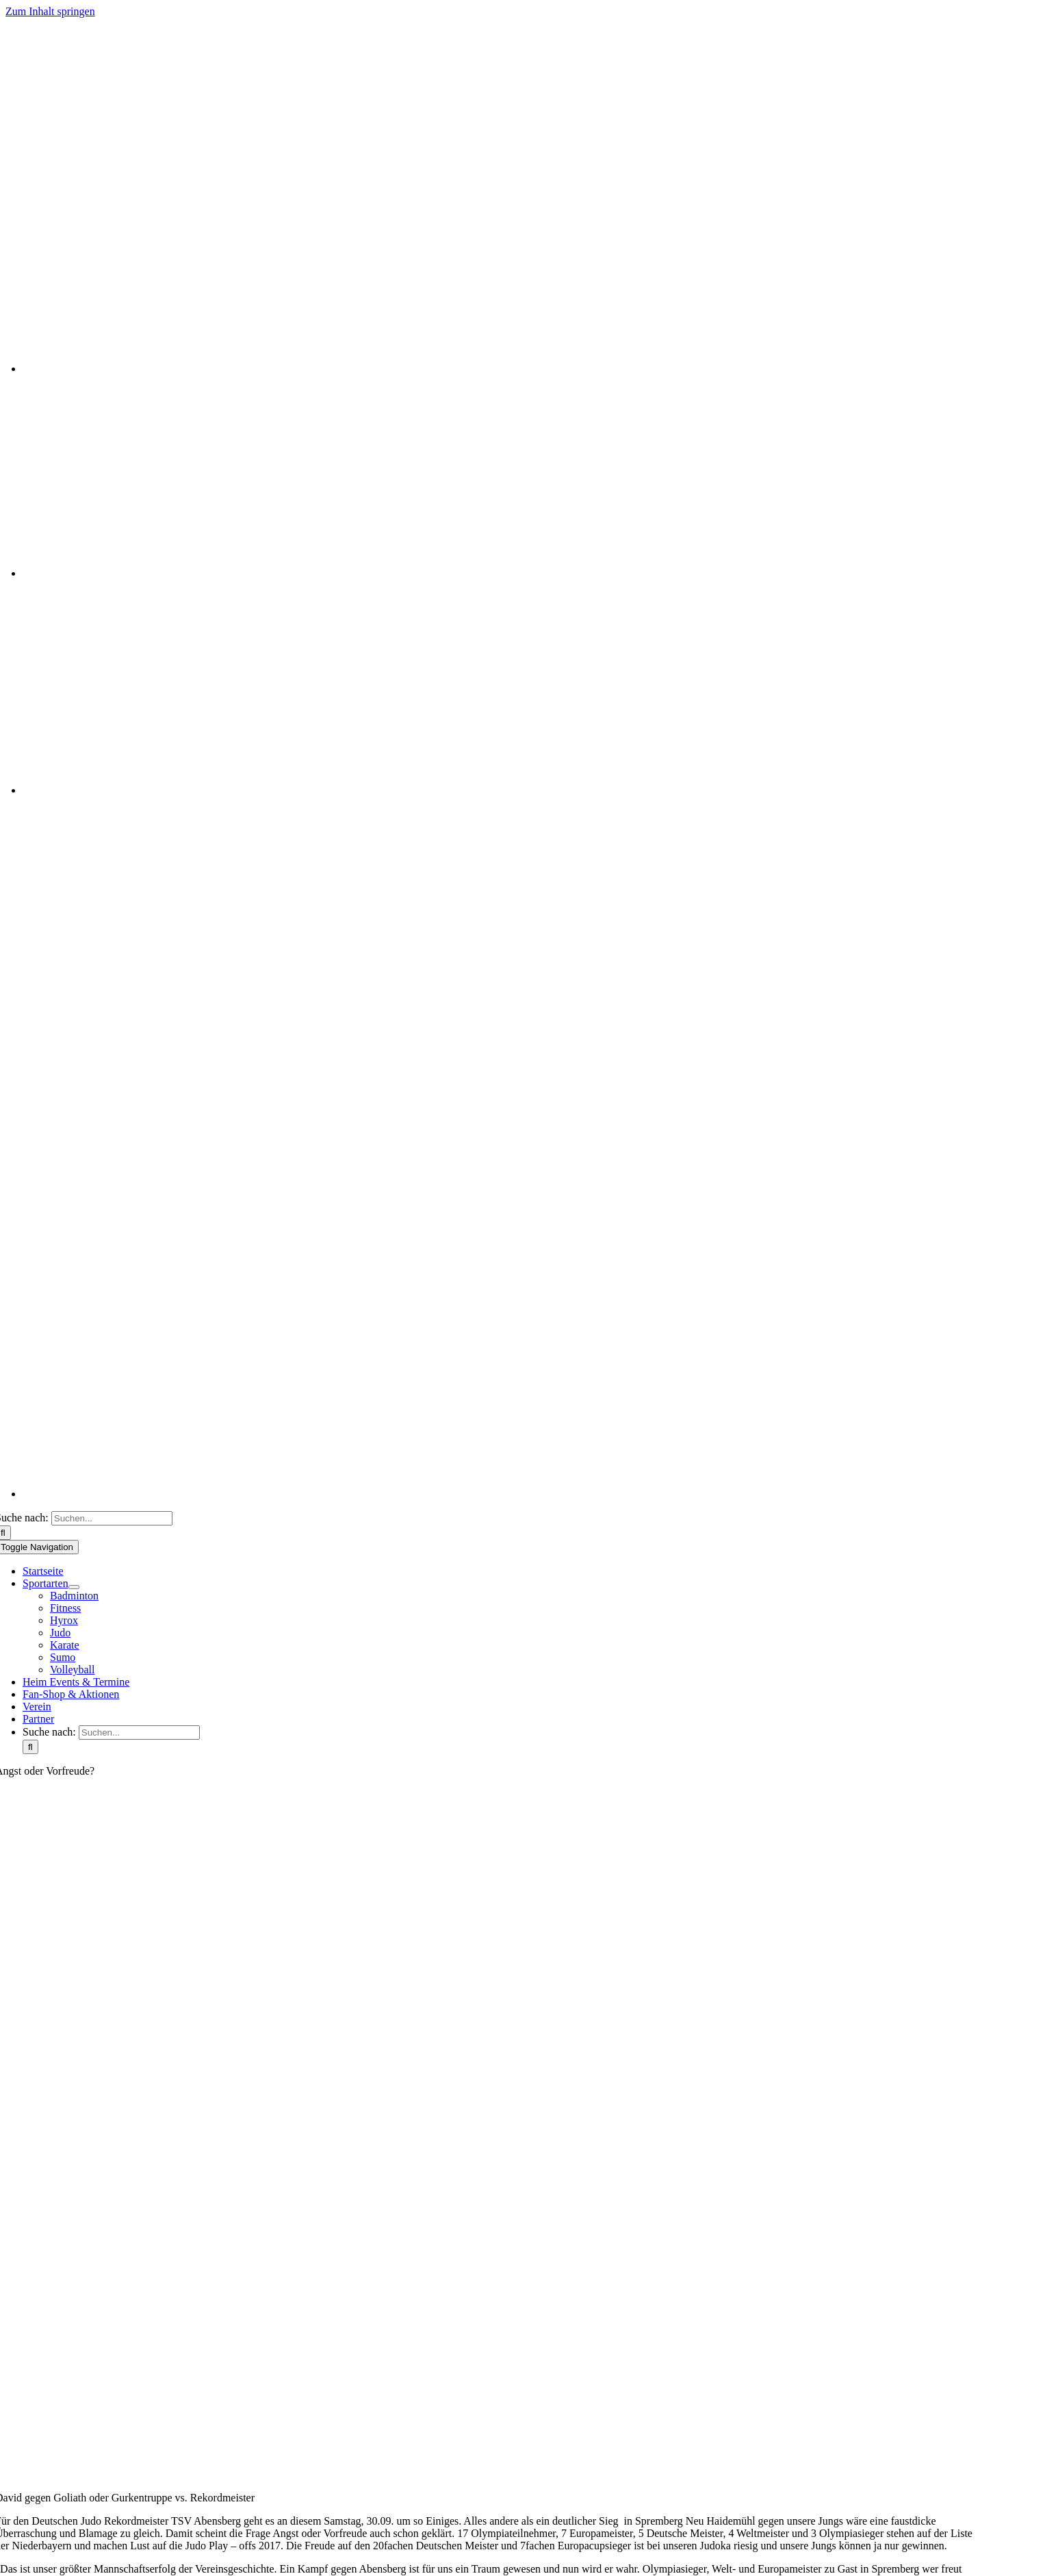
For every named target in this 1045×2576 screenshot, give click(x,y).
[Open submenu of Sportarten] (73, 1587)
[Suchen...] (111, 1518)
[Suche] (30, 1747)
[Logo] (484, 140)
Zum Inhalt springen (50, 11)
